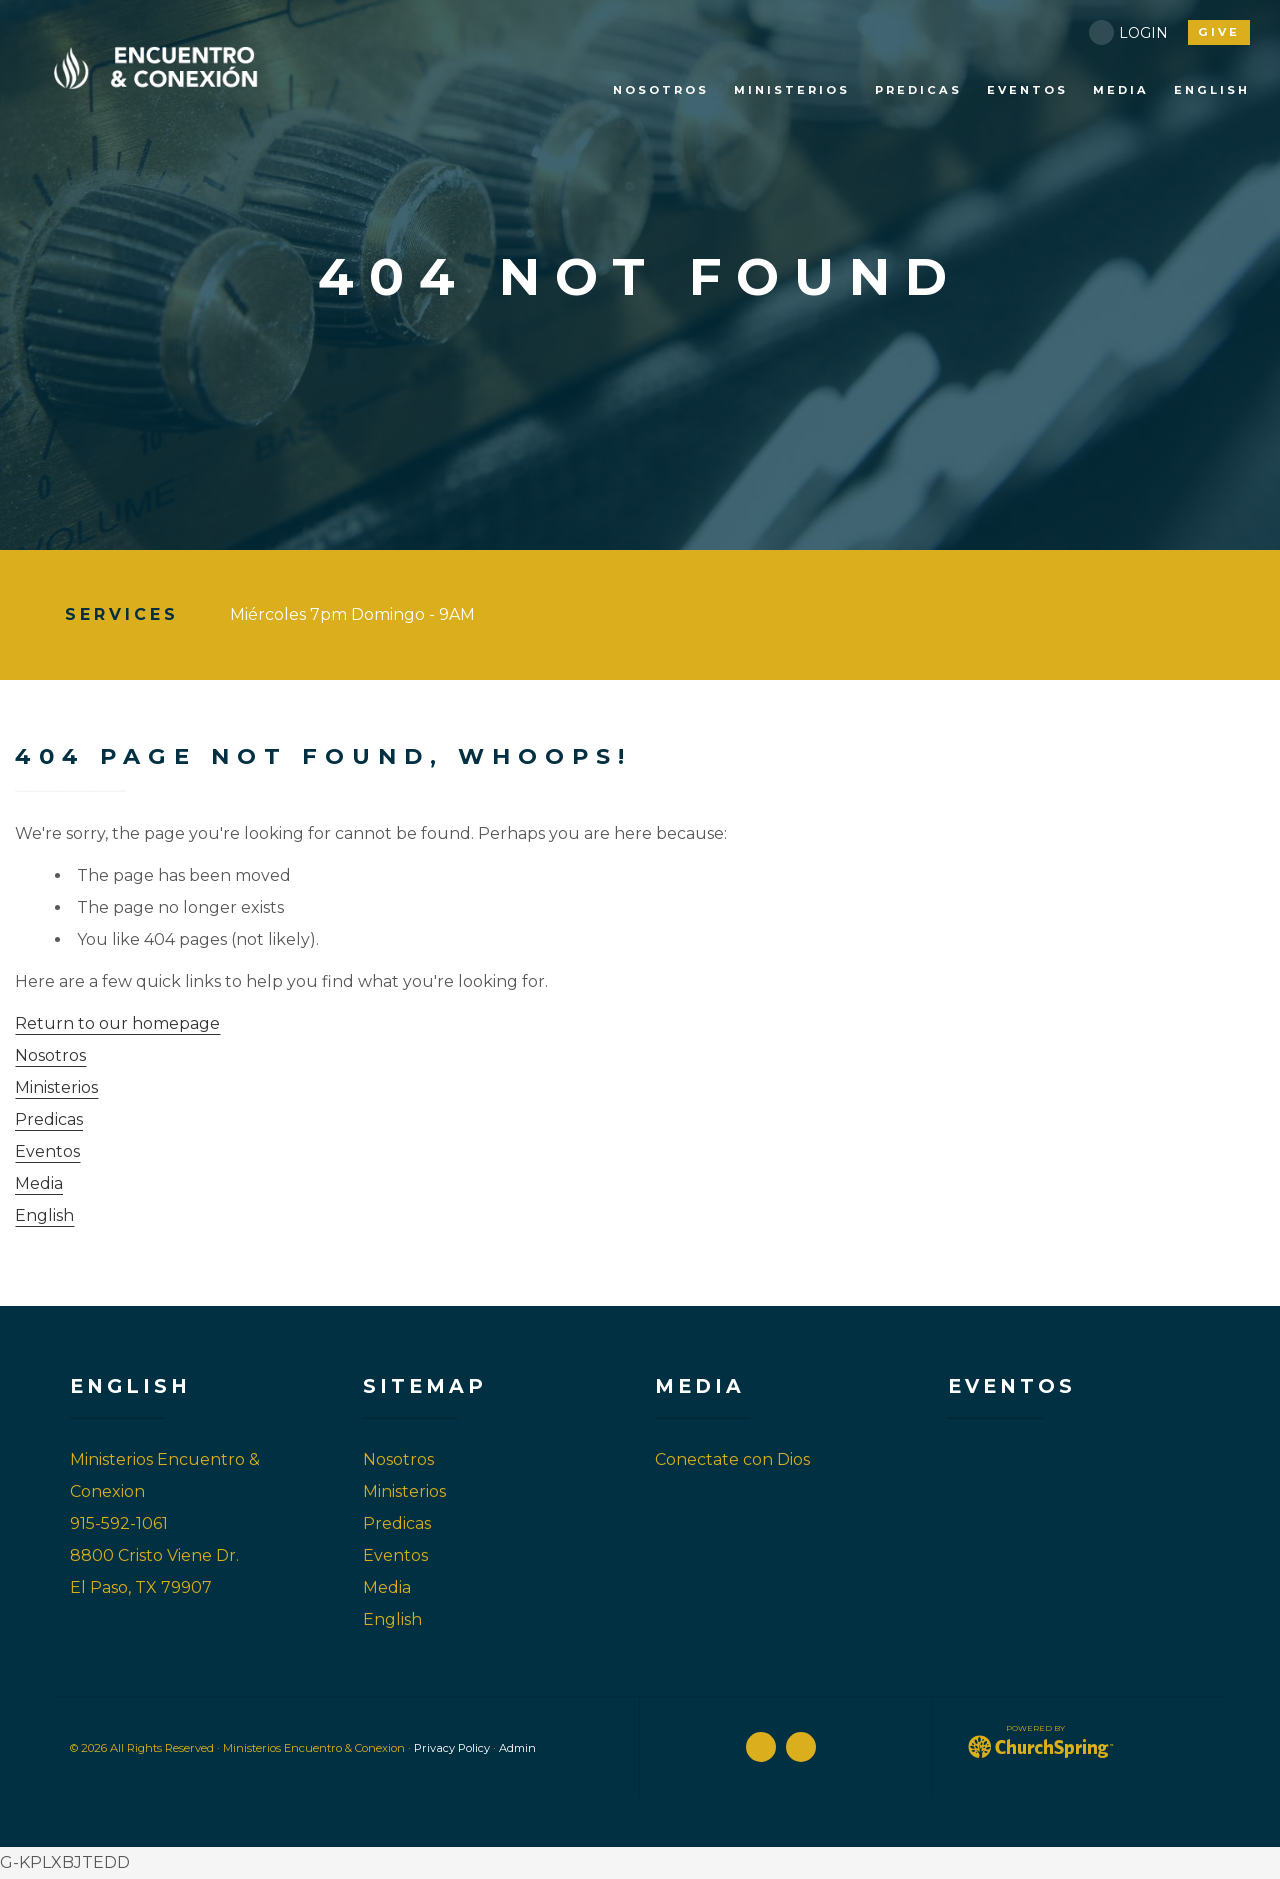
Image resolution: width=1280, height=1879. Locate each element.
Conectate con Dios (732, 1459)
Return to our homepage (117, 1023)
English (44, 1215)
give (1219, 32)
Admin (517, 1748)
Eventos (47, 1151)
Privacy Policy (452, 1748)
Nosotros (50, 1055)
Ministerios (56, 1087)
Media (39, 1183)
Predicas (49, 1119)
